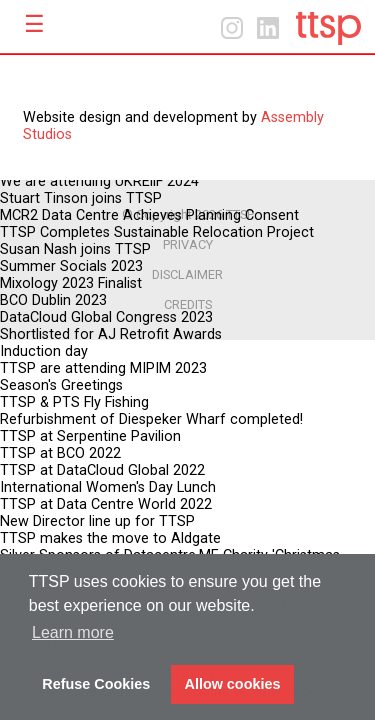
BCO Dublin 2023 (53, 300)
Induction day (44, 351)
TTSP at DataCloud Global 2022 (102, 470)
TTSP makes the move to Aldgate (110, 538)
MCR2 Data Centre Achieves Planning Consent (149, 215)
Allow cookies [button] (233, 684)
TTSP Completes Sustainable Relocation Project (157, 232)
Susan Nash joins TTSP (75, 249)
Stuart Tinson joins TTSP (81, 198)
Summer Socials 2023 (71, 266)
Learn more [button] (73, 632)
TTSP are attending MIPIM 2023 (103, 368)
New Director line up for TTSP (97, 521)
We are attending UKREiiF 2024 (99, 181)
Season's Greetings (61, 385)
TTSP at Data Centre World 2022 (106, 504)
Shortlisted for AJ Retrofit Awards (111, 334)
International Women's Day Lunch (108, 487)
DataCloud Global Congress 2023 (106, 317)
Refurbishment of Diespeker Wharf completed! (151, 419)
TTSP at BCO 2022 (60, 453)
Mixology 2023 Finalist (71, 283)
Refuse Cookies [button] (96, 684)
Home (328, 28)
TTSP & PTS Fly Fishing (74, 402)
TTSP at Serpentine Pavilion (90, 436)
